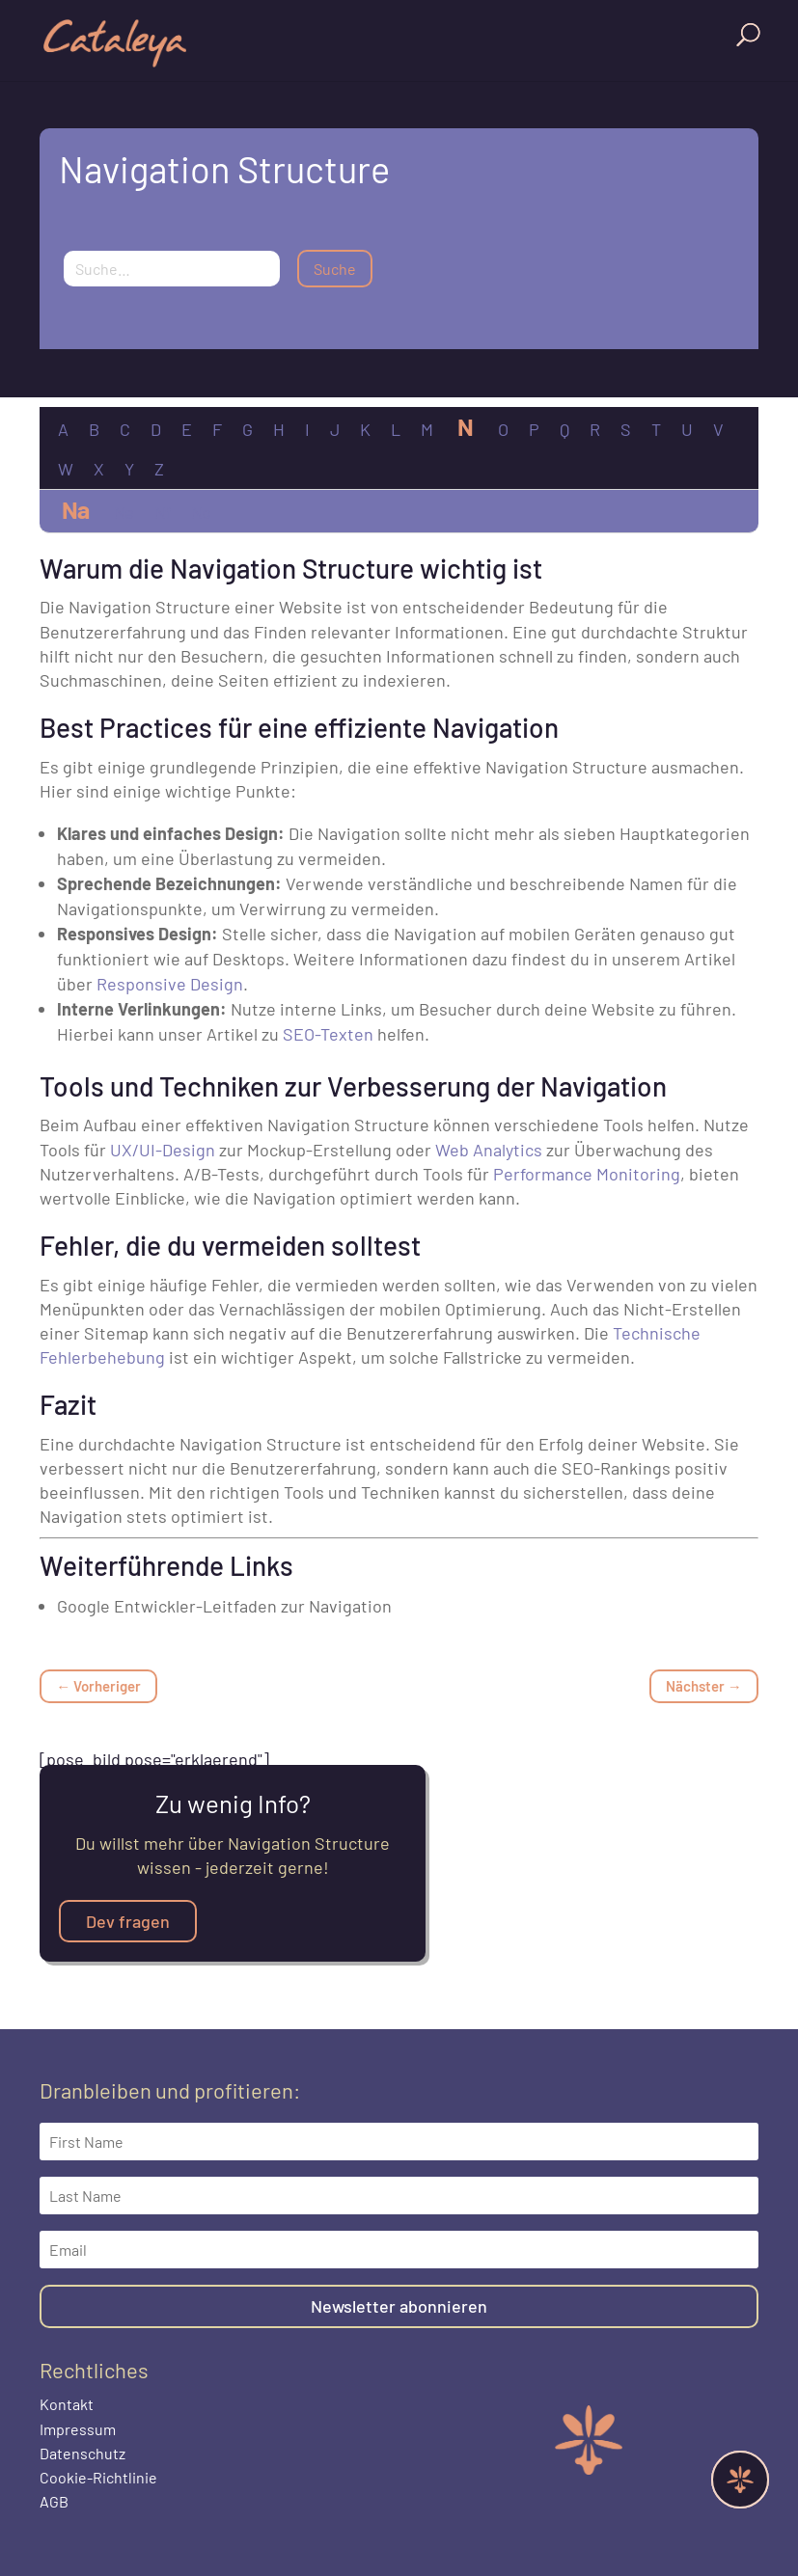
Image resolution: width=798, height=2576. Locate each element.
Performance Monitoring (586, 1173)
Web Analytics (488, 1149)
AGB (54, 2501)
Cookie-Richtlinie (98, 2477)
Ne (123, 512)
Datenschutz (82, 2453)
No (200, 512)
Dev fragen (128, 1921)
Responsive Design (169, 983)
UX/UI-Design (162, 1149)
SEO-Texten (328, 1033)
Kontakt (67, 2404)
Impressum (78, 2429)
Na (75, 509)
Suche (335, 268)
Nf (162, 512)
